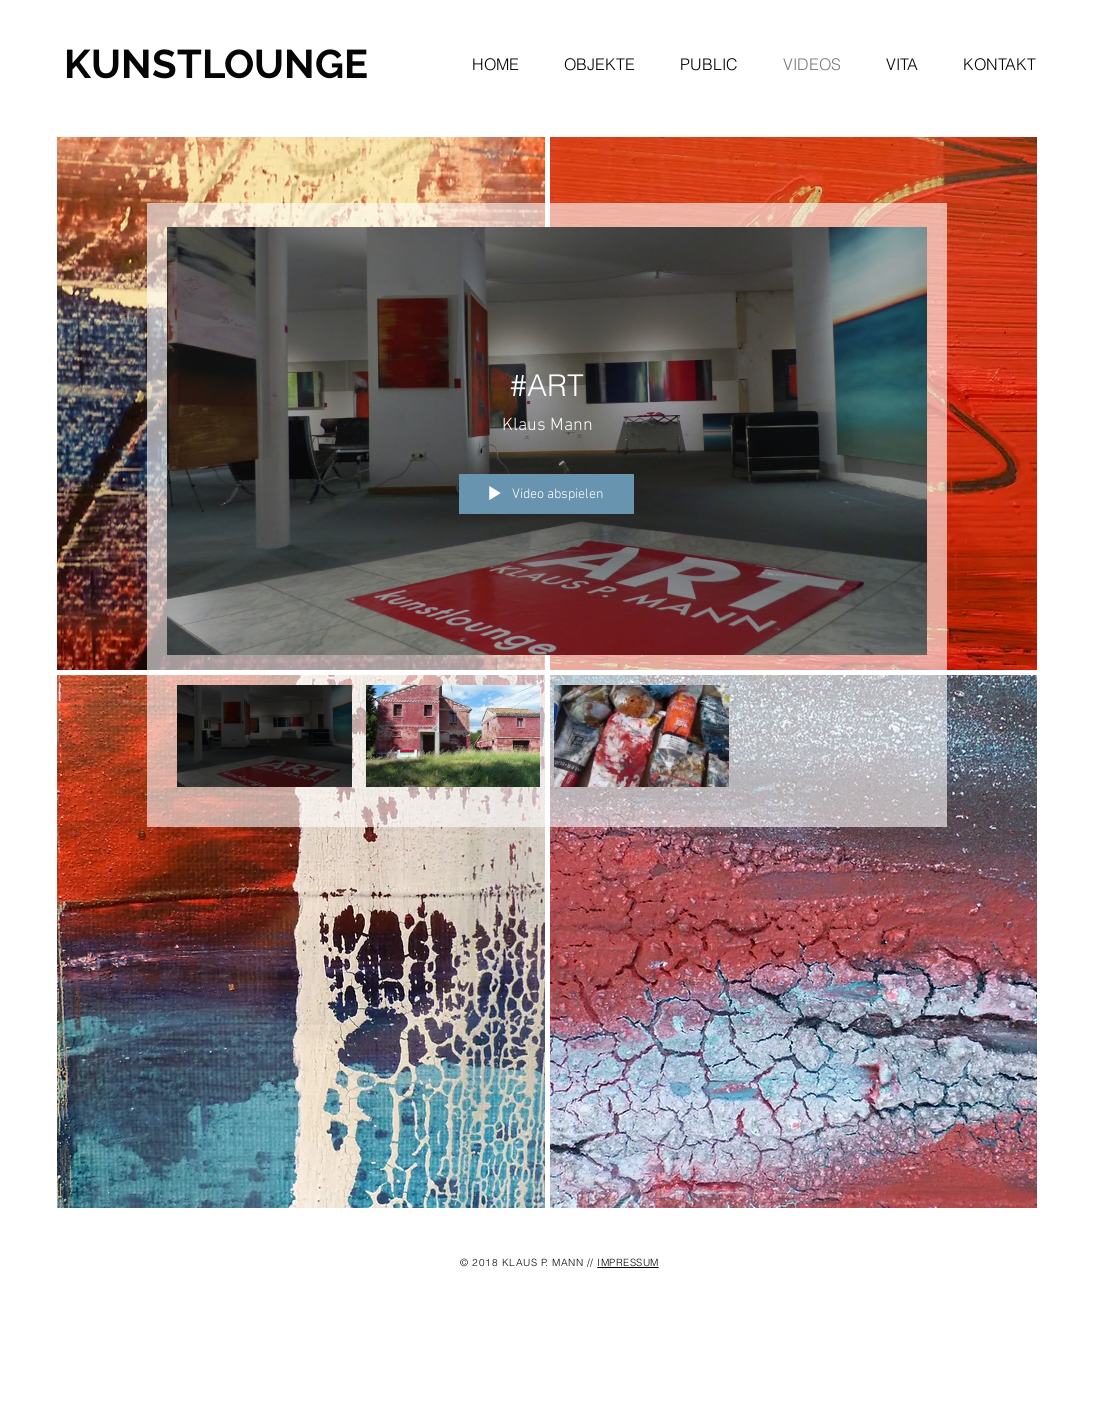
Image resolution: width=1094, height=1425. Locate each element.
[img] (301, 941)
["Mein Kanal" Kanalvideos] (547, 741)
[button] (612, 64)
